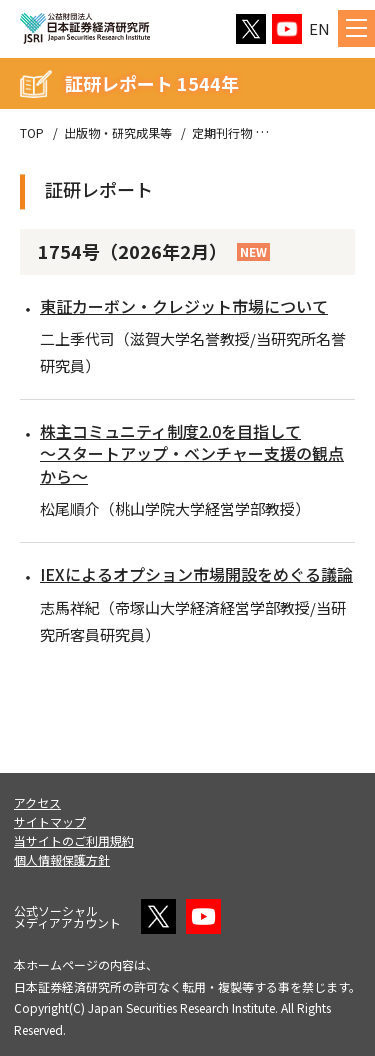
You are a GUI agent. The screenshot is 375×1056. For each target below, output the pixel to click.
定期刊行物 (222, 133)
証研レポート (308, 133)
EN (319, 28)
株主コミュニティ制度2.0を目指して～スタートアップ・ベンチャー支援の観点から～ (192, 453)
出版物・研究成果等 (118, 133)
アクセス (37, 802)
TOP (32, 133)
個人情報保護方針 (62, 859)
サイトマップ (50, 821)
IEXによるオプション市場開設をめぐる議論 (196, 574)
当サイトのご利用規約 (74, 840)
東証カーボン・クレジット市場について (184, 306)
